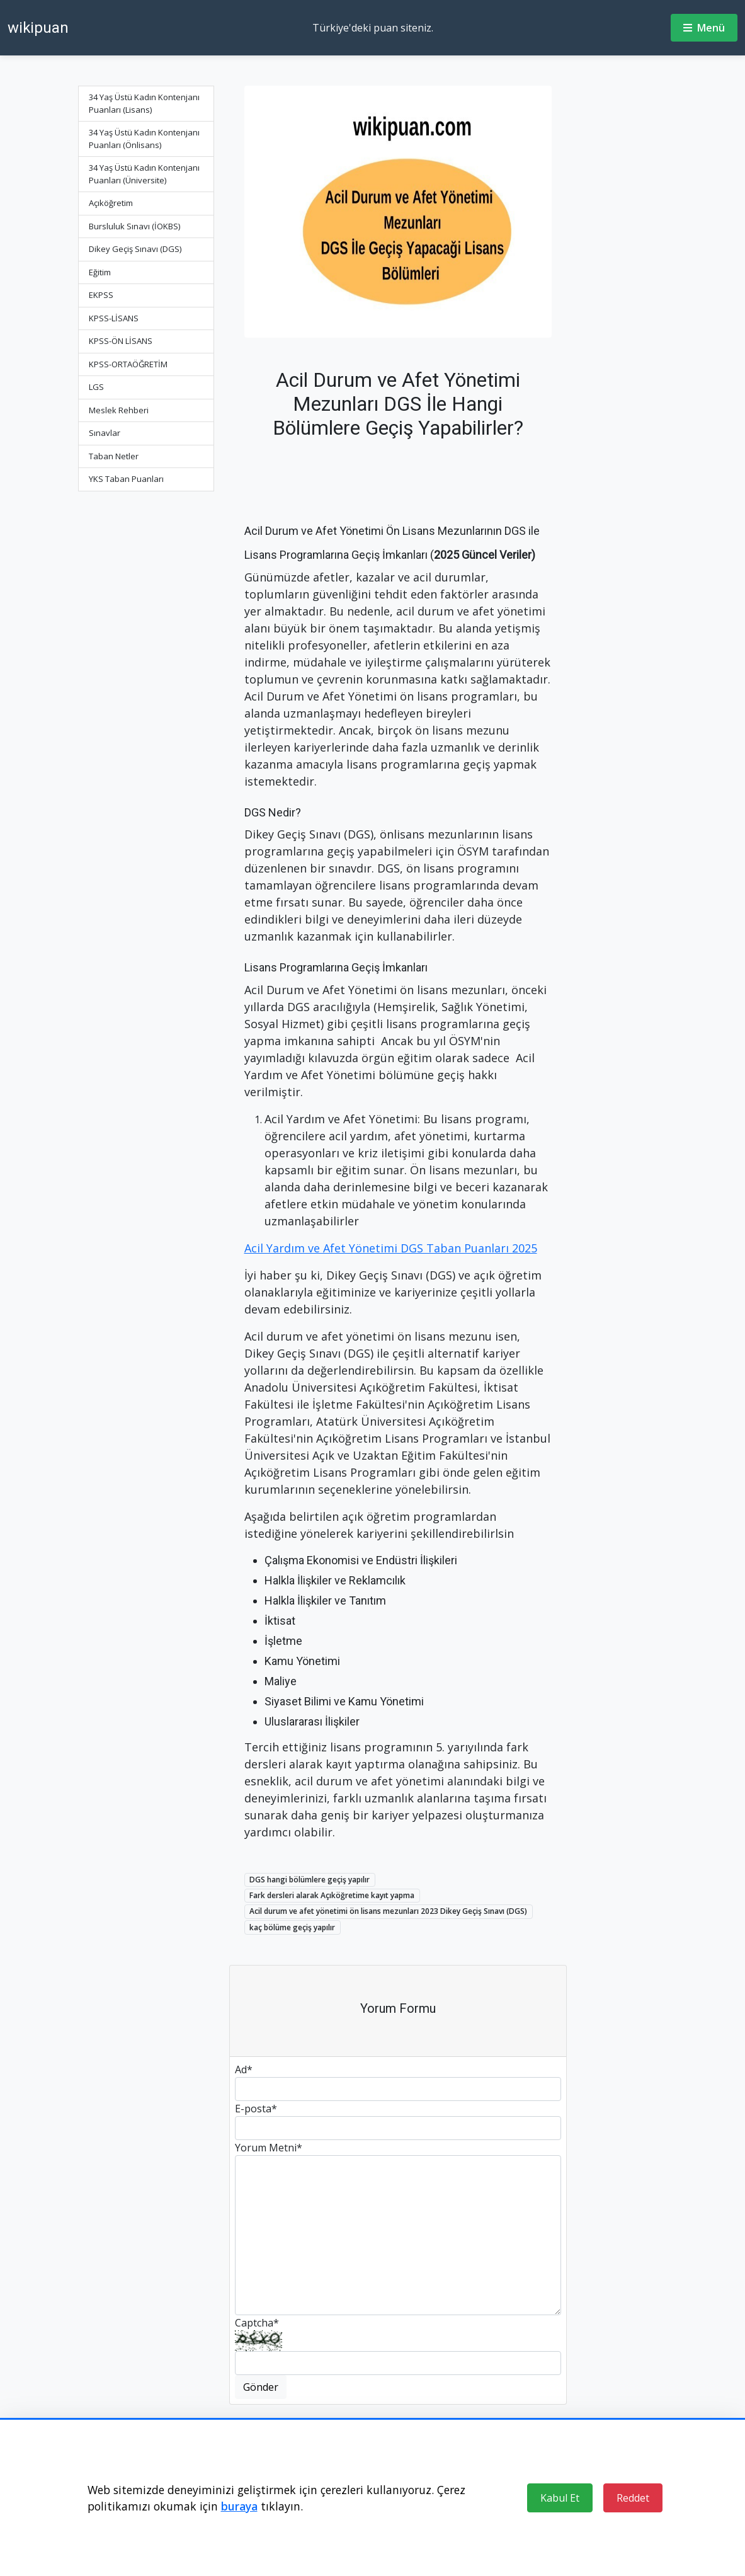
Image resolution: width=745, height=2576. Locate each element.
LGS (96, 386)
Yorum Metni (268, 2148)
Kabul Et (559, 2498)
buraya (239, 2506)
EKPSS (101, 295)
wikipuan (38, 28)
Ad (244, 2069)
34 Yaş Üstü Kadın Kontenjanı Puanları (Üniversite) (144, 174)
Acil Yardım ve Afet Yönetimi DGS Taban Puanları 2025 (390, 1248)
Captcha (257, 2323)
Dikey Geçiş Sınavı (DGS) (135, 249)
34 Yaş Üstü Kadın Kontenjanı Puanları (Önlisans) (144, 139)
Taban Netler (114, 456)
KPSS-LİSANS (114, 318)
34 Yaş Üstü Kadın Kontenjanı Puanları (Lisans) (144, 103)
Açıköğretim (111, 203)
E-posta (256, 2108)
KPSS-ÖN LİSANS (120, 340)
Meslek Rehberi (119, 410)
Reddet (633, 2498)
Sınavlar (104, 432)
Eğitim (100, 272)
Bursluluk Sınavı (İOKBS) (134, 226)
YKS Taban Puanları (126, 478)
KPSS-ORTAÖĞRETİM (128, 364)
